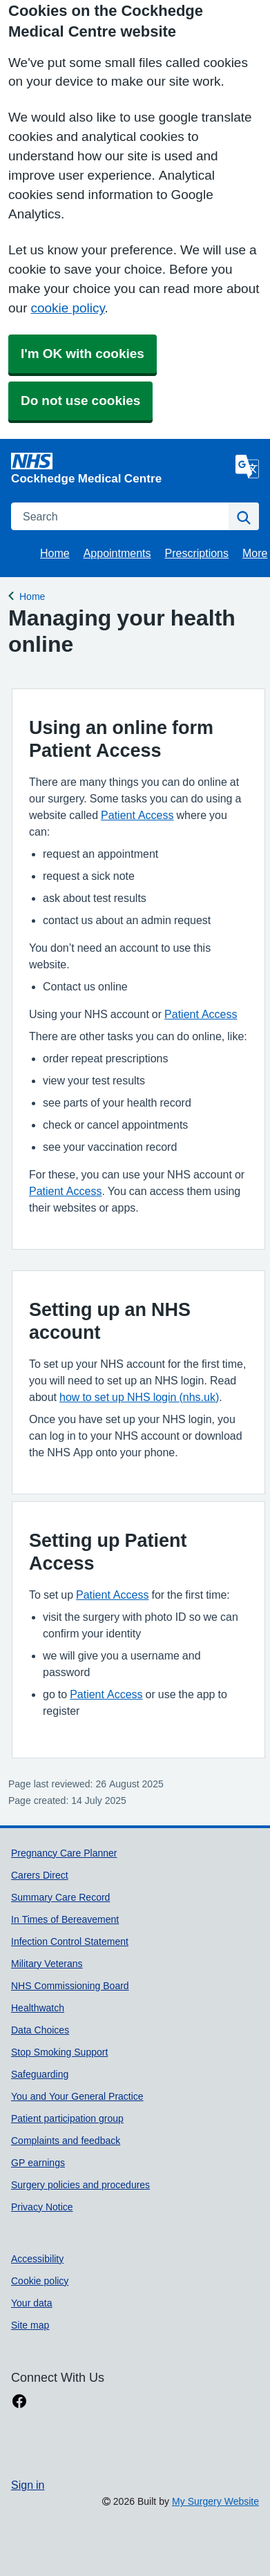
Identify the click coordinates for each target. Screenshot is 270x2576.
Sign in (27, 2484)
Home (55, 552)
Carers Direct (39, 1875)
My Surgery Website (215, 2501)
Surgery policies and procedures (80, 2185)
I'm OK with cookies (82, 353)
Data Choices (40, 2030)
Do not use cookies (80, 400)
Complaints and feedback (65, 2140)
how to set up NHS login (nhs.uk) (139, 1396)
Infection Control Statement (69, 1941)
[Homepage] (120, 468)
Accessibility (37, 2259)
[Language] (247, 466)
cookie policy (67, 307)
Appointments (117, 552)
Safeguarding (39, 2074)
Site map (30, 2325)
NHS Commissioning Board (70, 1986)
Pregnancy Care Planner (64, 1853)
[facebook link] (19, 2401)
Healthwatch (37, 2008)
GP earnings (38, 2163)
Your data (31, 2303)
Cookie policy (39, 2281)
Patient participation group (67, 2118)
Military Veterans (47, 1963)
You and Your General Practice (77, 2096)
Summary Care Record (60, 1897)
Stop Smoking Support (59, 2052)
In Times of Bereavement (65, 1919)
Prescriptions (197, 552)
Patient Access (137, 814)
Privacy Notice (42, 2207)
